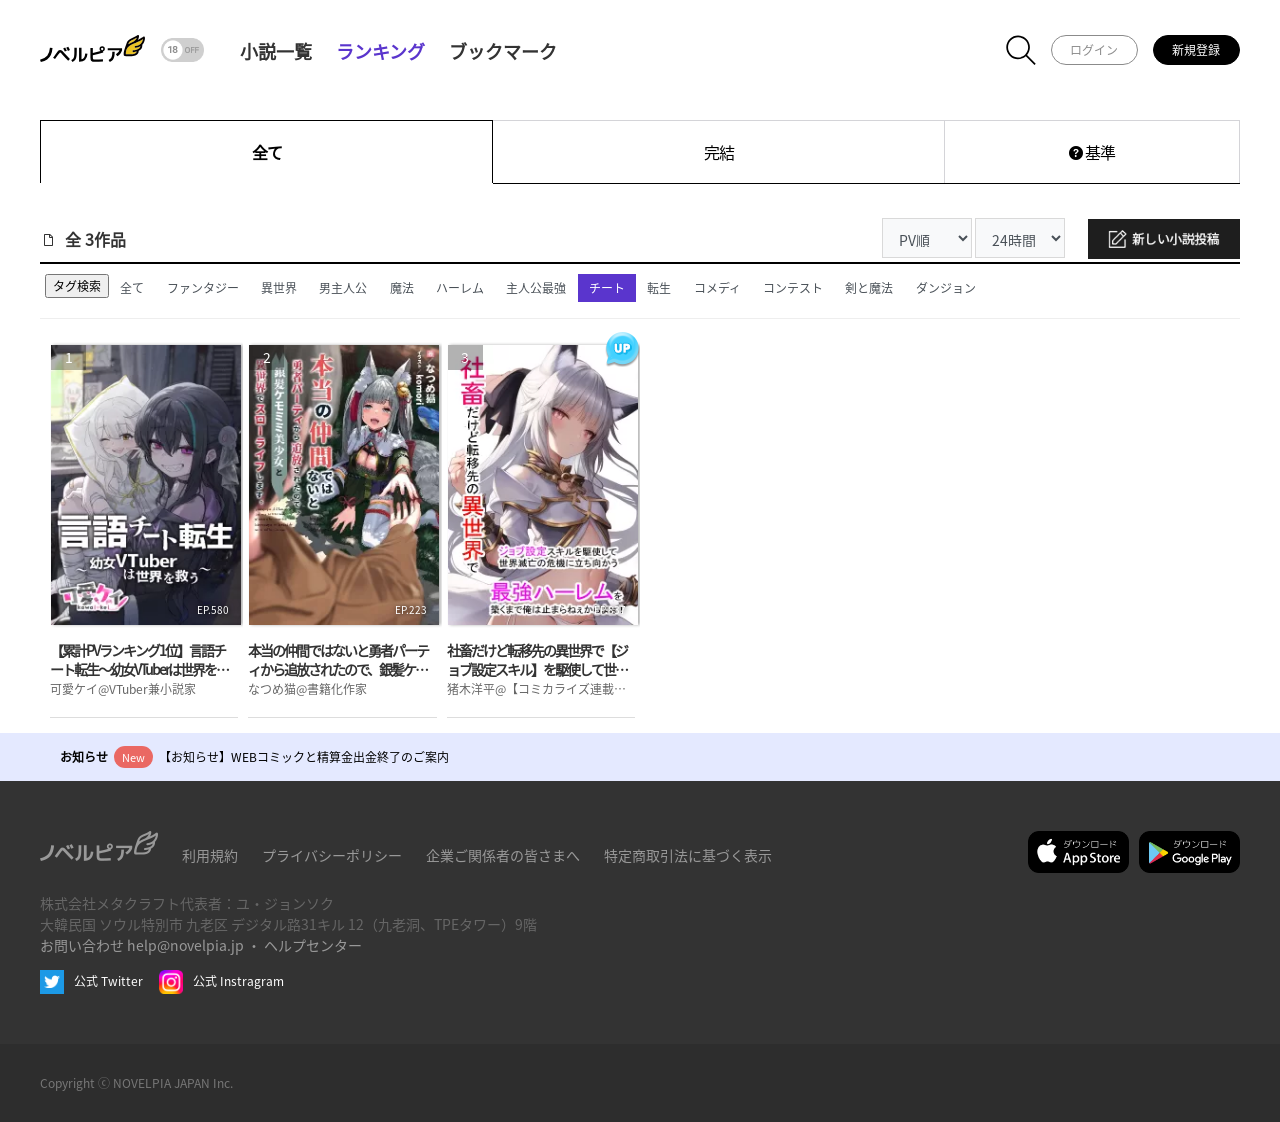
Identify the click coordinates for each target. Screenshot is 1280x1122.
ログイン (1094, 49)
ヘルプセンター (313, 945)
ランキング (380, 51)
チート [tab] (607, 287)
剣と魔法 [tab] (869, 287)
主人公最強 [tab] (536, 287)
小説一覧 (276, 51)
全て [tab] (132, 287)
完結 (719, 152)
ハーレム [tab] (460, 287)
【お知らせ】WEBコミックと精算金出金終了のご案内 (304, 756)
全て (267, 152)
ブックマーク (503, 51)
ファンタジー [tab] (203, 287)
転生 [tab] (659, 287)
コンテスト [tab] (793, 287)
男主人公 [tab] (343, 287)
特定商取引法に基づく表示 (688, 855)
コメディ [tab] (717, 287)
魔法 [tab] (402, 287)
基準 (1092, 152)
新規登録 (1196, 49)
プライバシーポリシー (332, 855)
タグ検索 (77, 285)
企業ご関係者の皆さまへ (503, 855)
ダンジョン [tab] (946, 287)
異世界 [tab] (279, 287)
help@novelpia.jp (185, 945)
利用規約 (210, 855)
